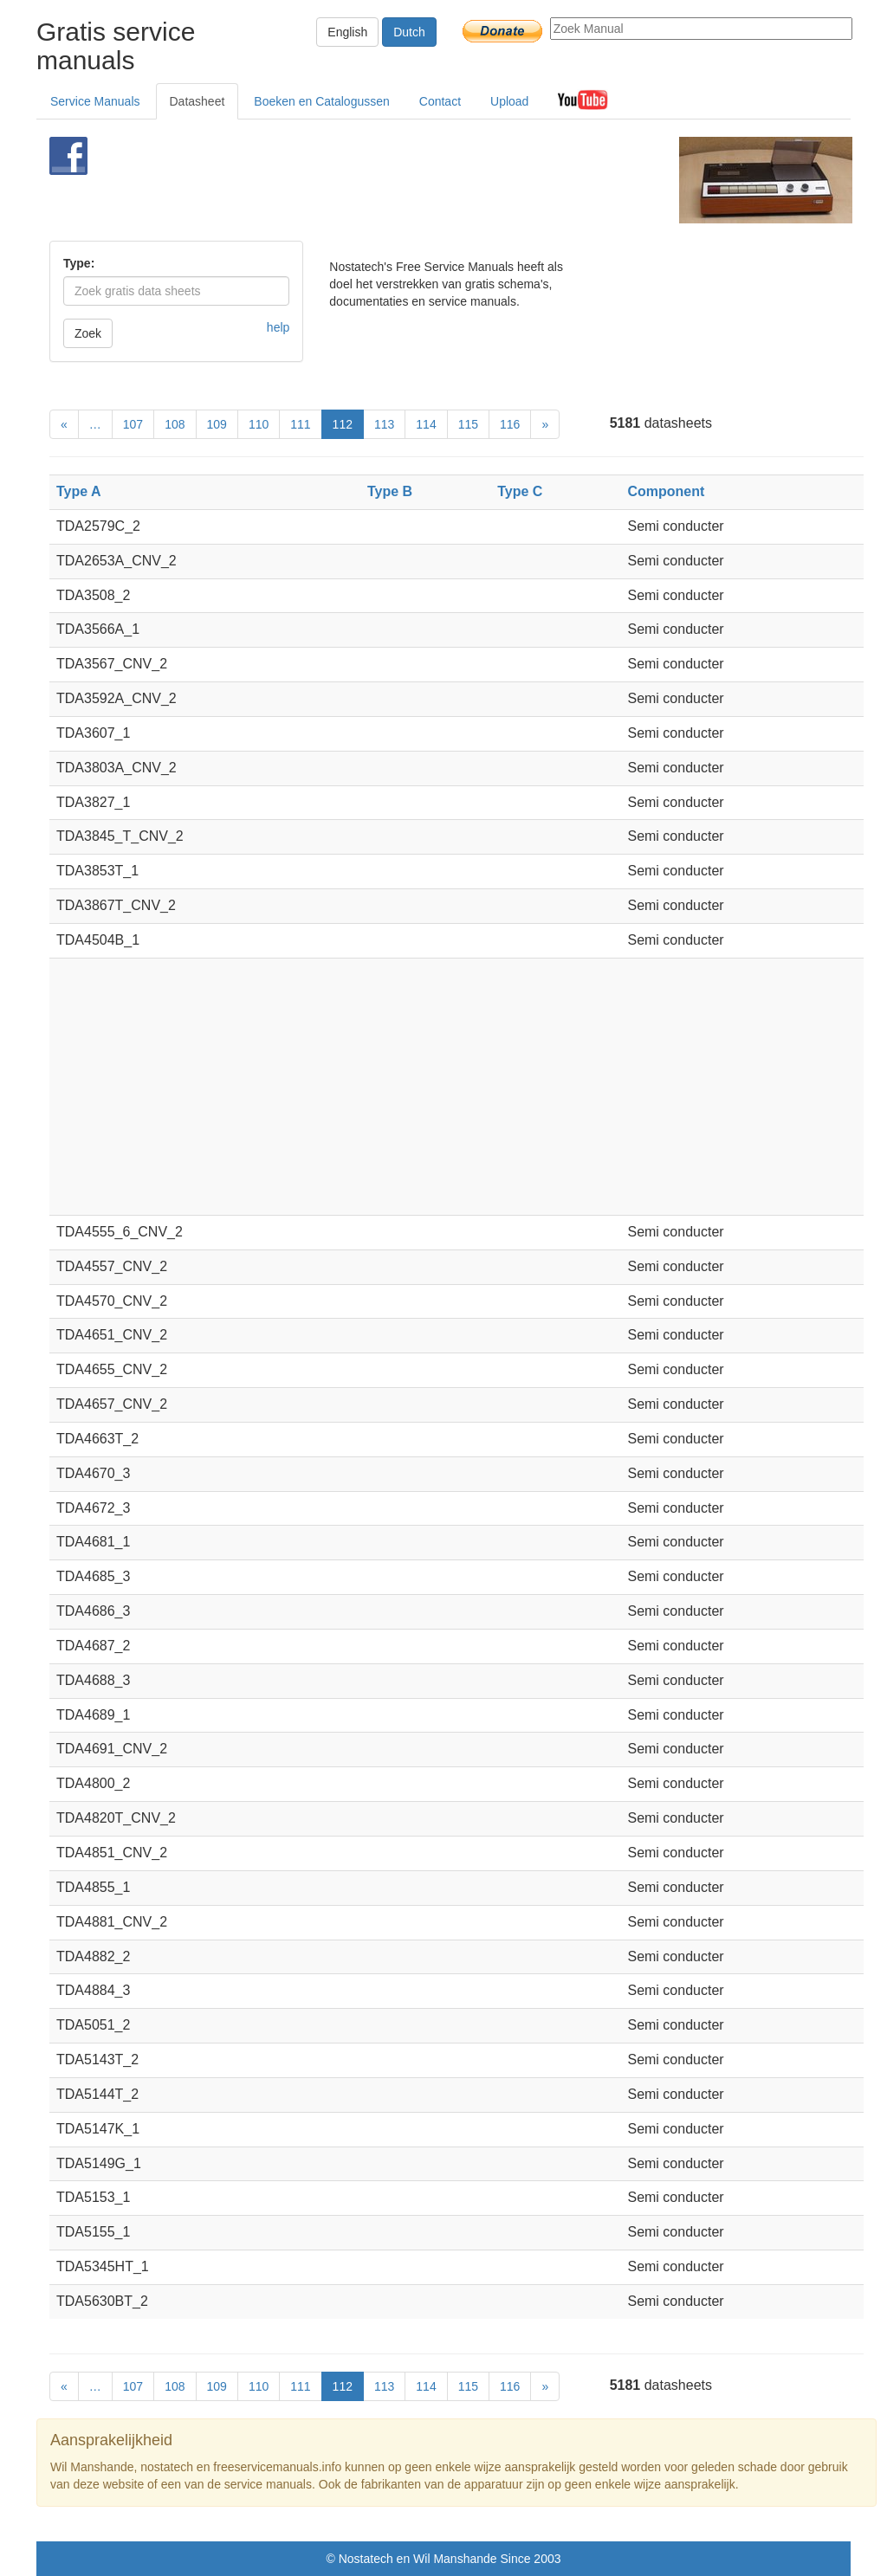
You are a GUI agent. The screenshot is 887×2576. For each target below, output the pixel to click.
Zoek (87, 333)
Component (665, 491)
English (347, 32)
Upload (509, 101)
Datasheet (197, 101)
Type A (78, 491)
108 (175, 424)
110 (259, 424)
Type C (519, 491)
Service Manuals (95, 101)
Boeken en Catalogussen (321, 101)
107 (133, 424)
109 (217, 424)
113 (384, 424)
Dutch (409, 32)
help (278, 327)
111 (300, 424)
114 (426, 424)
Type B (389, 491)
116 (510, 424)
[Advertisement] (422, 180)
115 (468, 424)
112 (343, 424)
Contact (440, 101)
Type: (78, 263)
